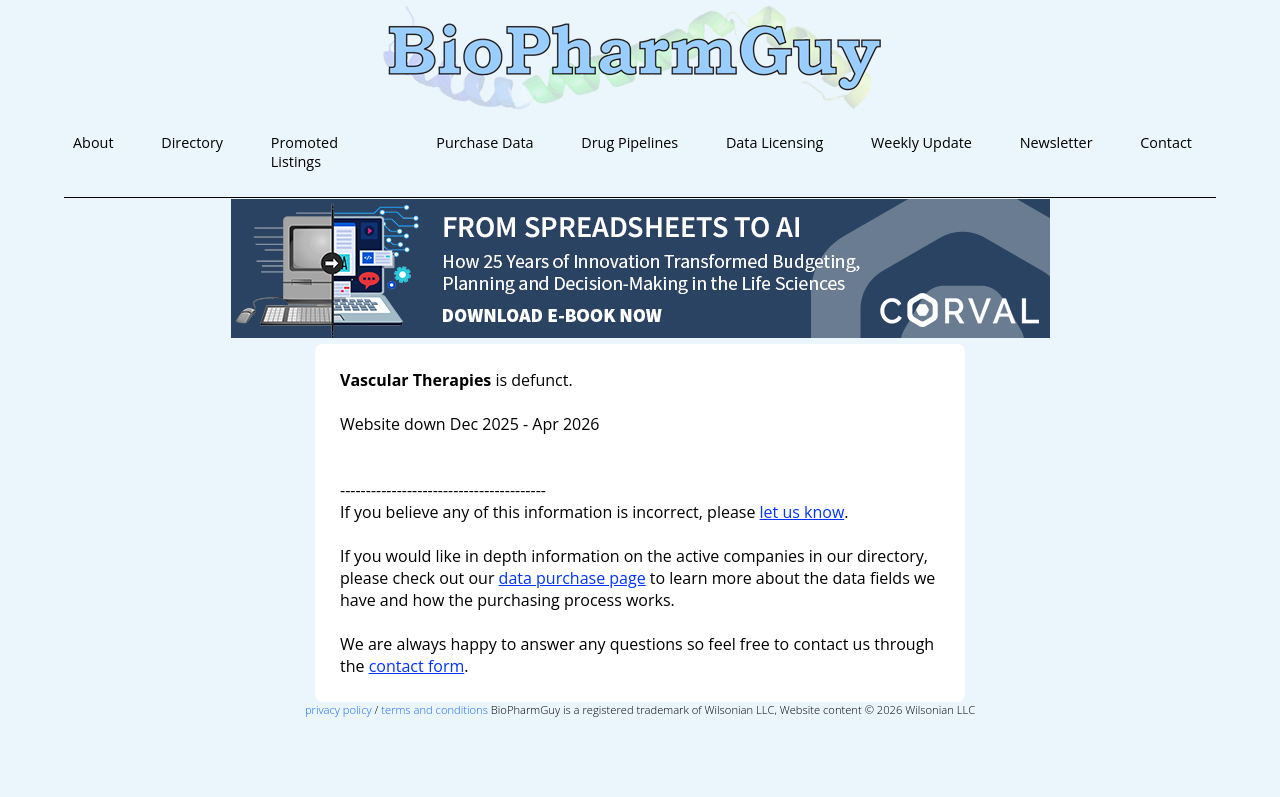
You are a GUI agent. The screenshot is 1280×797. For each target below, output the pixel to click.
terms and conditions (434, 709)
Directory (192, 142)
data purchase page (572, 578)
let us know (802, 512)
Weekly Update (921, 142)
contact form (417, 666)
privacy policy (338, 709)
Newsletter (1056, 142)
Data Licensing (774, 142)
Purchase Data (484, 142)
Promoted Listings (304, 152)
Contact (1166, 142)
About (93, 142)
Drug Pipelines (629, 142)
